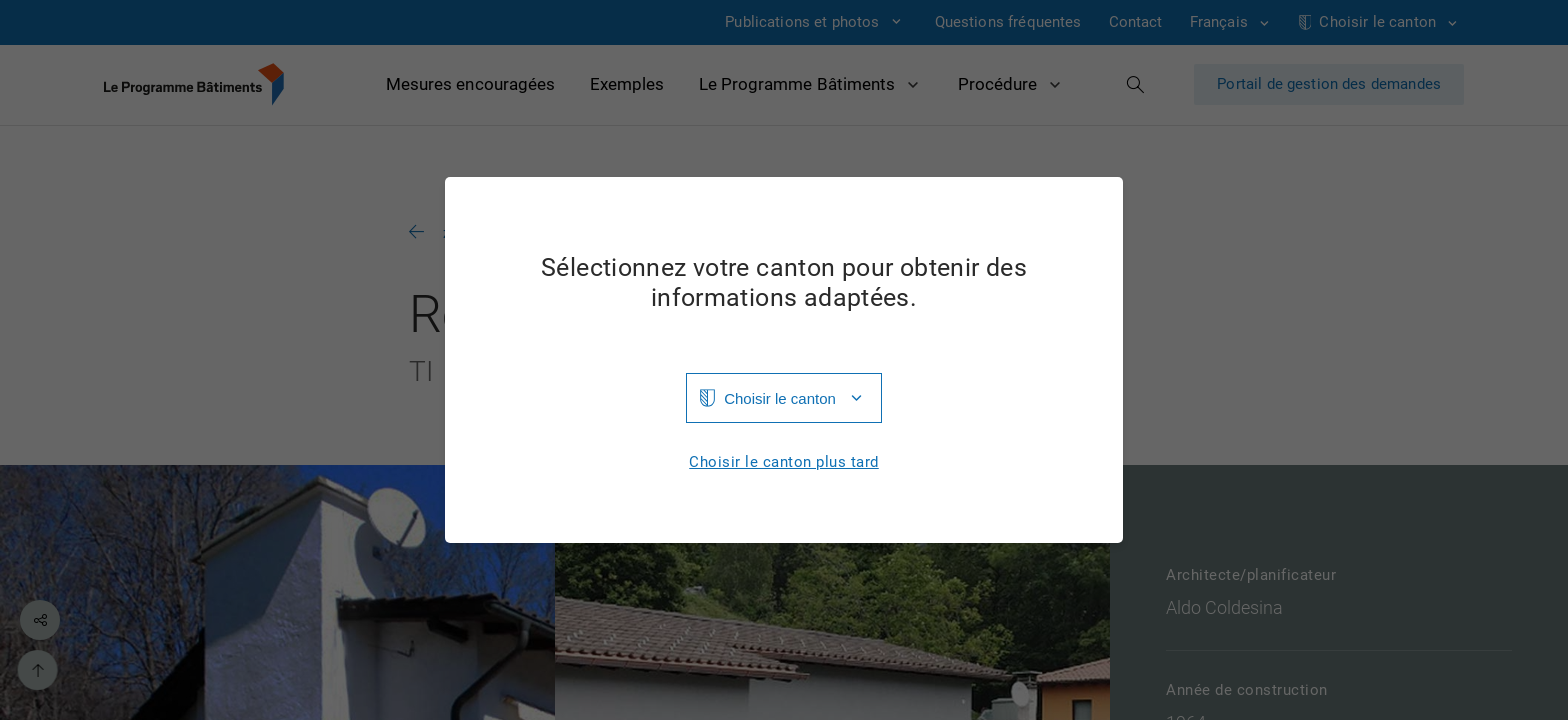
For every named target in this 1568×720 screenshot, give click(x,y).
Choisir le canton (780, 398)
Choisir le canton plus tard (784, 462)
